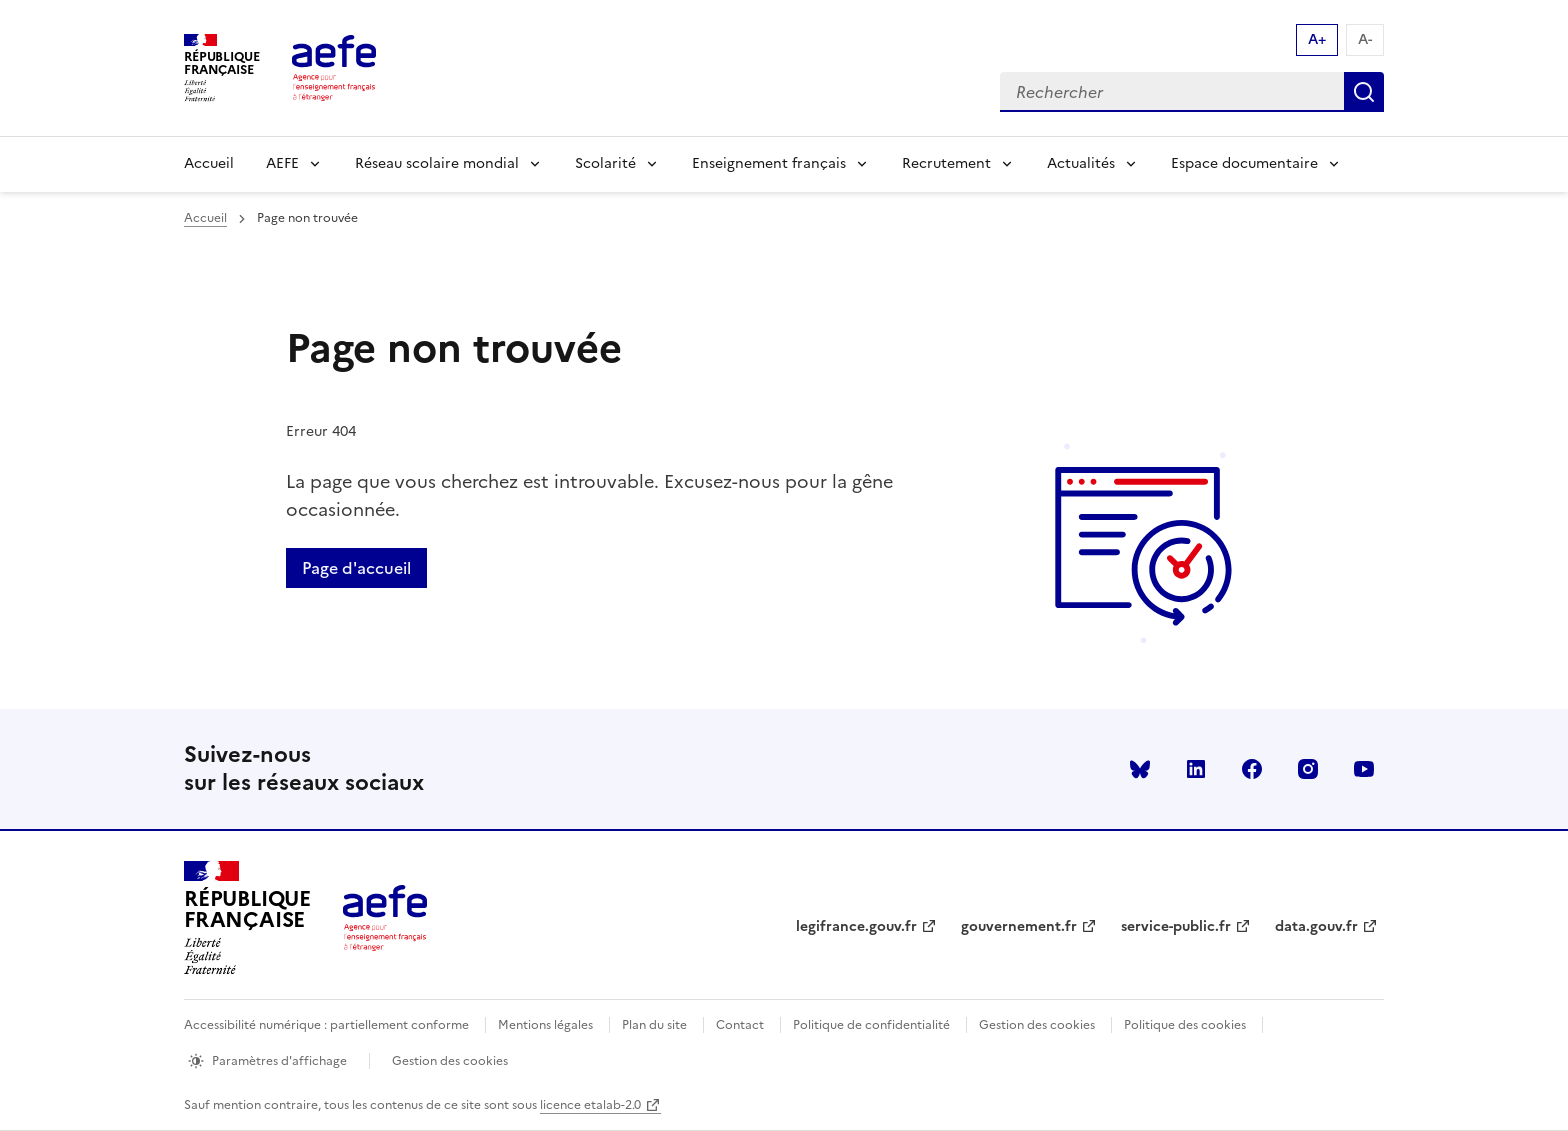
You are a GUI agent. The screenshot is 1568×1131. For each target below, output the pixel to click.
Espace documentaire (1244, 163)
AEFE (282, 163)
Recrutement (946, 163)
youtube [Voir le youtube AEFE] (1364, 769)
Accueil (209, 163)
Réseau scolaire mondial (437, 163)
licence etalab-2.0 (590, 1105)
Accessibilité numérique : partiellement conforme (326, 1025)
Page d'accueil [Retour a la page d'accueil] (356, 568)
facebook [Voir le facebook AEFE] (1252, 769)
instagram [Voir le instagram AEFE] (1308, 769)
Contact (740, 1025)
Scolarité (605, 163)
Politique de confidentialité (871, 1025)
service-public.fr (1176, 926)
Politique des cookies (1185, 1025)
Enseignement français (769, 163)
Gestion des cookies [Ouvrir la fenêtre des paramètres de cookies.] (450, 1061)
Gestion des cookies (1037, 1025)
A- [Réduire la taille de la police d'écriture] (1365, 39)
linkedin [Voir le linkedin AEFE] (1196, 769)
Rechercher (1364, 92)
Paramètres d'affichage (279, 1061)
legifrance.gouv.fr (856, 926)
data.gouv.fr (1316, 926)
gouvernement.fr (1019, 926)
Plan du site (654, 1025)
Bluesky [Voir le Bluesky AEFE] (1140, 769)
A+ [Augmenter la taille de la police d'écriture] (1317, 39)
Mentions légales (545, 1025)
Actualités (1081, 163)
